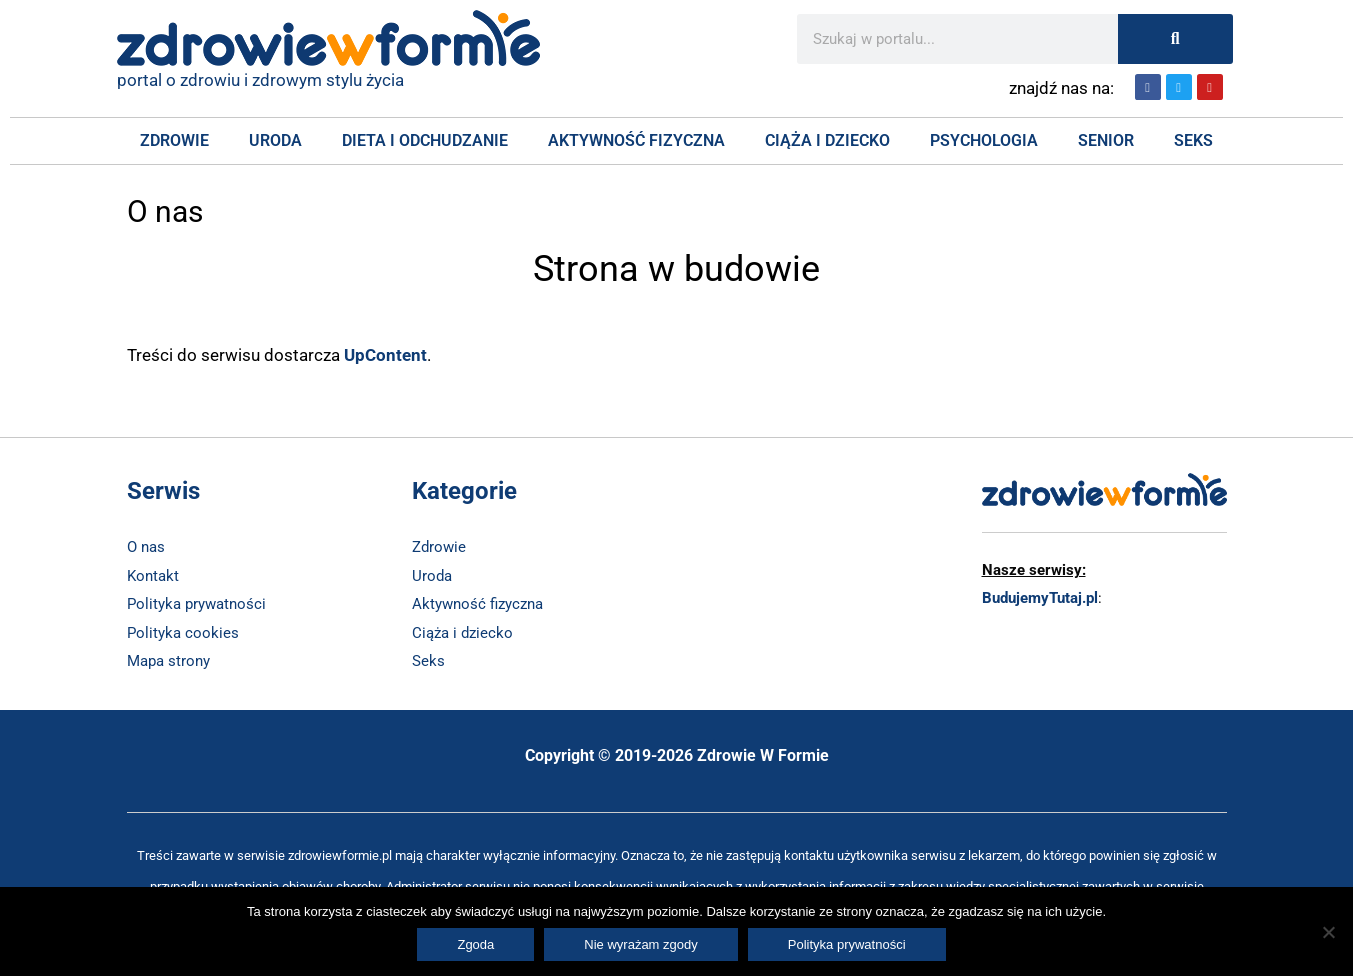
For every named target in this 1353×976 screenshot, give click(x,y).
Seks (1193, 140)
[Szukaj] (1175, 39)
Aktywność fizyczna (636, 140)
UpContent (385, 355)
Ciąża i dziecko (462, 631)
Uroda (275, 140)
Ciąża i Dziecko (827, 140)
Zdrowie (174, 140)
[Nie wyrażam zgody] (1328, 932)
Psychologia (984, 140)
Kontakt (153, 575)
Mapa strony (168, 659)
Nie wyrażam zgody (640, 944)
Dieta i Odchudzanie (425, 140)
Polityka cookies (183, 631)
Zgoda (475, 944)
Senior (1106, 140)
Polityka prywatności (196, 603)
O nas (146, 547)
